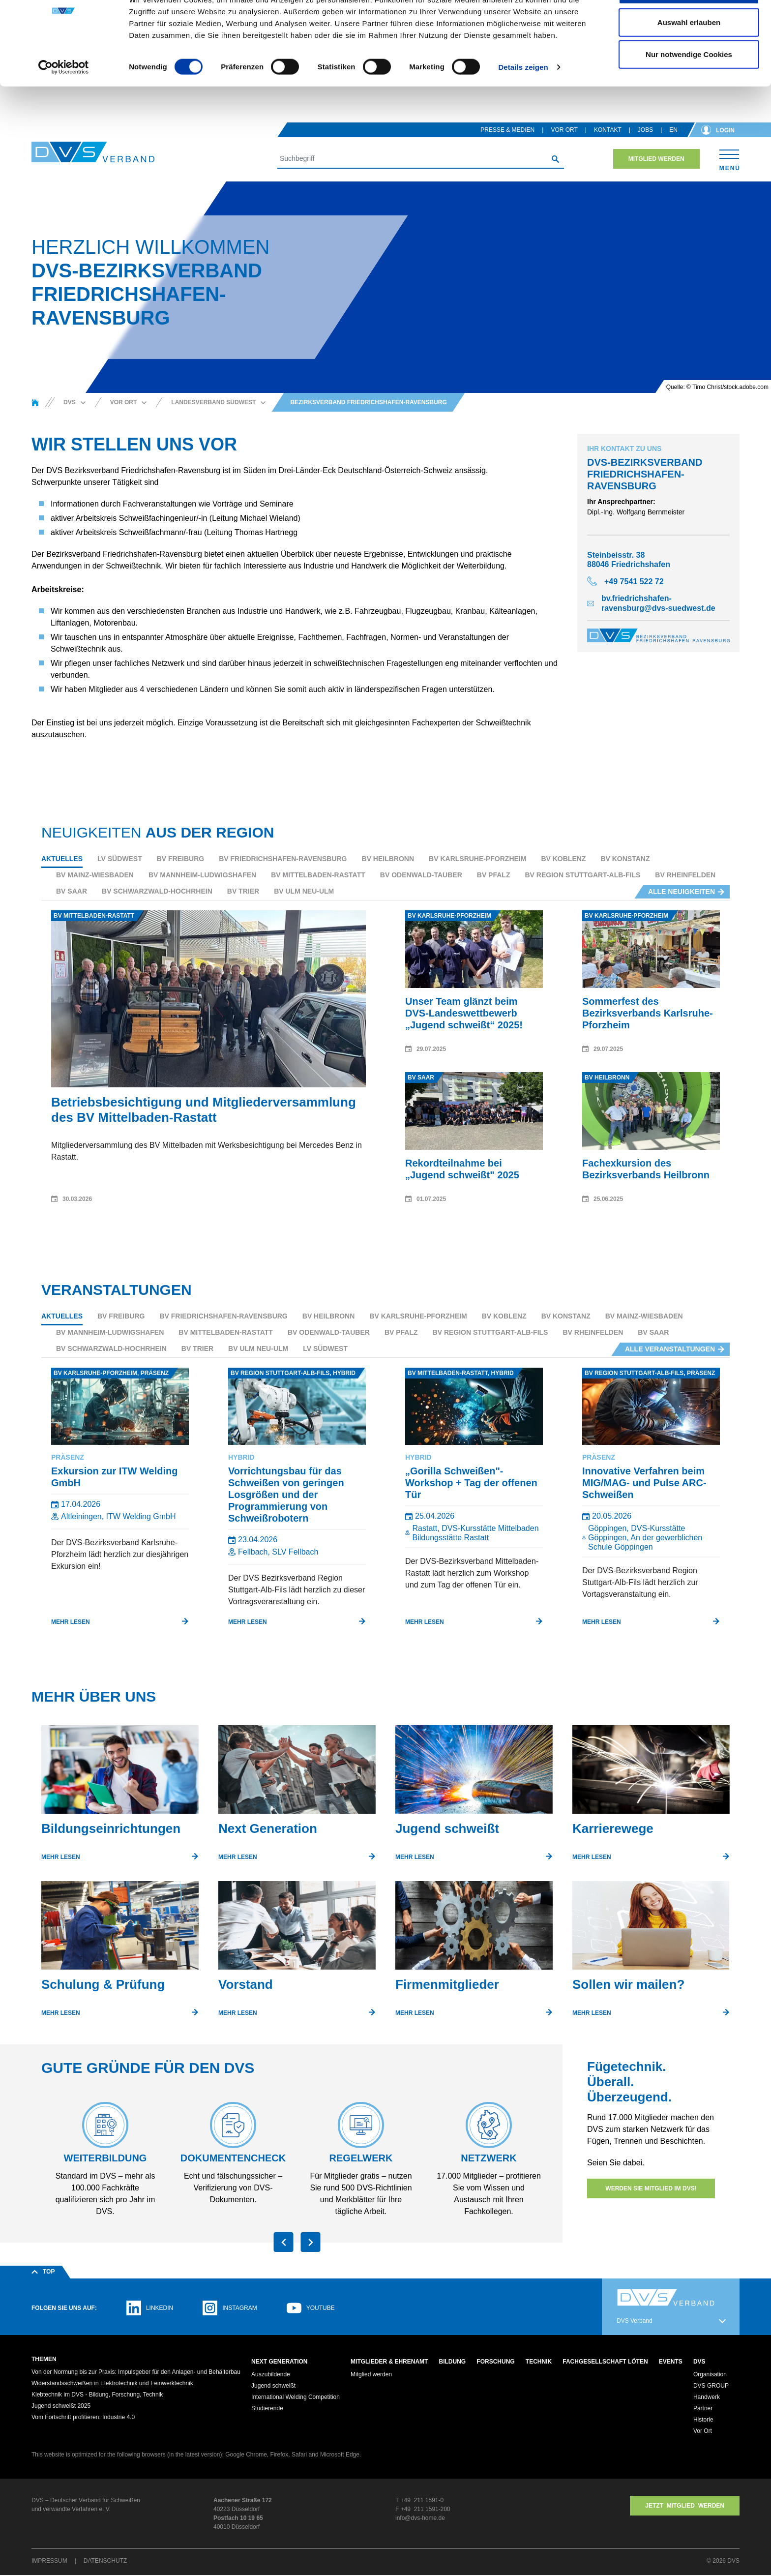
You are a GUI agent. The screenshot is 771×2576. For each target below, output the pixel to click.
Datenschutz (105, 2561)
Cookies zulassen (689, 26)
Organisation (710, 2375)
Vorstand (245, 1984)
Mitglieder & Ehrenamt (389, 2361)
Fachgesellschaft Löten (605, 2361)
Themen (44, 2359)
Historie (703, 2420)
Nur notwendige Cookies (689, 90)
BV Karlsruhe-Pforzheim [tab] (477, 859)
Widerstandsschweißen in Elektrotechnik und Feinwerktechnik (112, 2384)
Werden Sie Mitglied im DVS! (650, 2188)
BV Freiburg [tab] (180, 859)
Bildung (452, 2361)
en (673, 129)
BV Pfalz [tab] (493, 875)
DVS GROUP (711, 2386)
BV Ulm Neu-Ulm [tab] (304, 891)
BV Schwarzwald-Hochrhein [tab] (157, 891)
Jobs (645, 129)
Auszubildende (270, 2375)
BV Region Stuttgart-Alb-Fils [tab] (582, 875)
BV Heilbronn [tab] (388, 859)
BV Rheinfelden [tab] (685, 875)
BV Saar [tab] (71, 891)
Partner (702, 2409)
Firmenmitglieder (447, 1984)
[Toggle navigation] (729, 159)
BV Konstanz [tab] (625, 859)
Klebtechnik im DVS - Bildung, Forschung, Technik (97, 2395)
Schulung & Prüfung (103, 1984)
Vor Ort (564, 129)
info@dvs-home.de (420, 2519)
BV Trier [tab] (243, 891)
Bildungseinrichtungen (110, 1828)
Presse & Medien (507, 129)
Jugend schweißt (447, 1828)
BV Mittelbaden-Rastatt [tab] (318, 875)
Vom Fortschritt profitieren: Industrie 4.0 (83, 2418)
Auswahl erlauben (688, 58)
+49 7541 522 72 (634, 581)
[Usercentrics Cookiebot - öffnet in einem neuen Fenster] (64, 103)
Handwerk (706, 2398)
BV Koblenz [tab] (563, 859)
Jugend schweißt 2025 (60, 2406)
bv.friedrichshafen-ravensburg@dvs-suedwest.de (658, 603)
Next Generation (267, 1828)
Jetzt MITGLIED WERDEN (684, 2506)
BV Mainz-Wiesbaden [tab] (95, 875)
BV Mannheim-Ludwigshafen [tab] (202, 875)
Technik (539, 2361)
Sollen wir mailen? (628, 1984)
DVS (699, 2361)
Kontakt (608, 129)
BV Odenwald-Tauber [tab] (421, 875)
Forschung (495, 2361)
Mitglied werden (656, 158)
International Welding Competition (295, 2398)
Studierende (267, 2409)
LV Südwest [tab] (119, 859)
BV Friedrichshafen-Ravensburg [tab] (283, 859)
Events (670, 2361)
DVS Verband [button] (634, 2320)
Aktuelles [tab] (62, 859)
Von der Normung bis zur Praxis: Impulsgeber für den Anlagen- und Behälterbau (135, 2372)
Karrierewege (612, 1828)
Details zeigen (523, 103)
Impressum (49, 2561)
